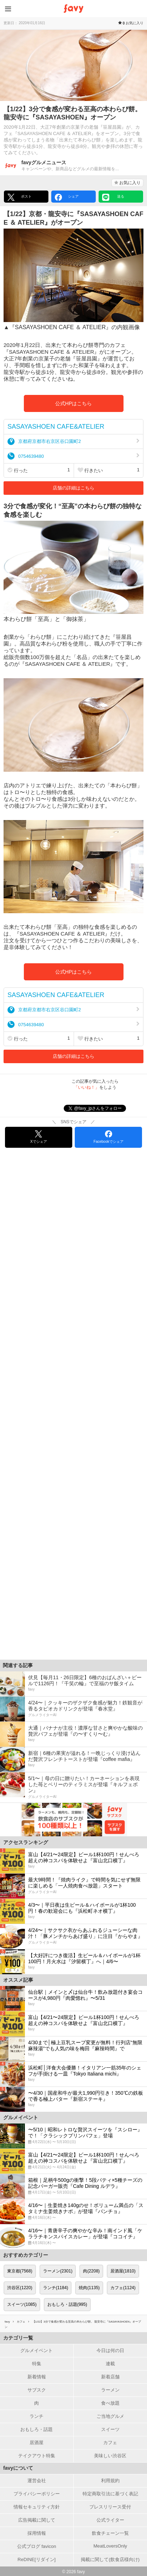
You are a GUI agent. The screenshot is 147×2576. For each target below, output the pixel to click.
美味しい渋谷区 (110, 2455)
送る (113, 197)
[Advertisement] (73, 1407)
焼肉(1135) (89, 2287)
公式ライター (110, 2520)
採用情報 (36, 2533)
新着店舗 (110, 2376)
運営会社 (36, 2480)
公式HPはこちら (73, 403)
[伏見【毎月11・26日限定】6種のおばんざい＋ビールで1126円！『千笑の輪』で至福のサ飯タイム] (73, 1683)
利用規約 (110, 2480)
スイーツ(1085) (22, 2304)
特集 (36, 2363)
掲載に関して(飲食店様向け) (110, 2559)
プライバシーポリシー (37, 2493)
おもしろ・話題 (36, 2429)
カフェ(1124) (123, 2287)
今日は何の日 (110, 2350)
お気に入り (127, 182)
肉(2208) (91, 2271)
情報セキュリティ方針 (37, 2507)
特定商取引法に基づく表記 (110, 2493)
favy (7, 2321)
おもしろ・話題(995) (67, 2304)
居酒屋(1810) (123, 2271)
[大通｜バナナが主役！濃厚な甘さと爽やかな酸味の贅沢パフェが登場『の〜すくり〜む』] (73, 1734)
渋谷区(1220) (19, 2287)
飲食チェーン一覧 (110, 2533)
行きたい (109, 470)
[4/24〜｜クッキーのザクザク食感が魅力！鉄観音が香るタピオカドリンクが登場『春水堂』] (73, 1709)
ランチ (36, 2416)
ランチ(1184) (55, 2287)
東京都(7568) (19, 2271)
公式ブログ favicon (36, 2546)
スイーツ (110, 2429)
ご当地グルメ (110, 2416)
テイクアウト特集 (36, 2455)
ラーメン (110, 2390)
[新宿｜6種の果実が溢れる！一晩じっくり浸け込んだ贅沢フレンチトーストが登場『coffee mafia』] (73, 1759)
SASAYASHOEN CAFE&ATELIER (55, 426)
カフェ (21, 2321)
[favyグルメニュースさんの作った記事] (73, 165)
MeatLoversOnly (110, 2546)
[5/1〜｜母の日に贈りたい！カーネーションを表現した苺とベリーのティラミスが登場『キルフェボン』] (73, 1787)
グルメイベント (36, 2350)
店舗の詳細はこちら (73, 488)
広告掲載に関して (36, 2520)
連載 (110, 2363)
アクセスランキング (25, 1842)
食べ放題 (110, 2403)
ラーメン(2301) (58, 2271)
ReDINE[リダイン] (36, 2559)
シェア (67, 197)
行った (38, 470)
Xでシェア (38, 1137)
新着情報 (36, 2376)
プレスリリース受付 (110, 2507)
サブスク (36, 2390)
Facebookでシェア (109, 1137)
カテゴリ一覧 (18, 2338)
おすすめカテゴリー (25, 2255)
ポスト (19, 197)
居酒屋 (36, 2442)
